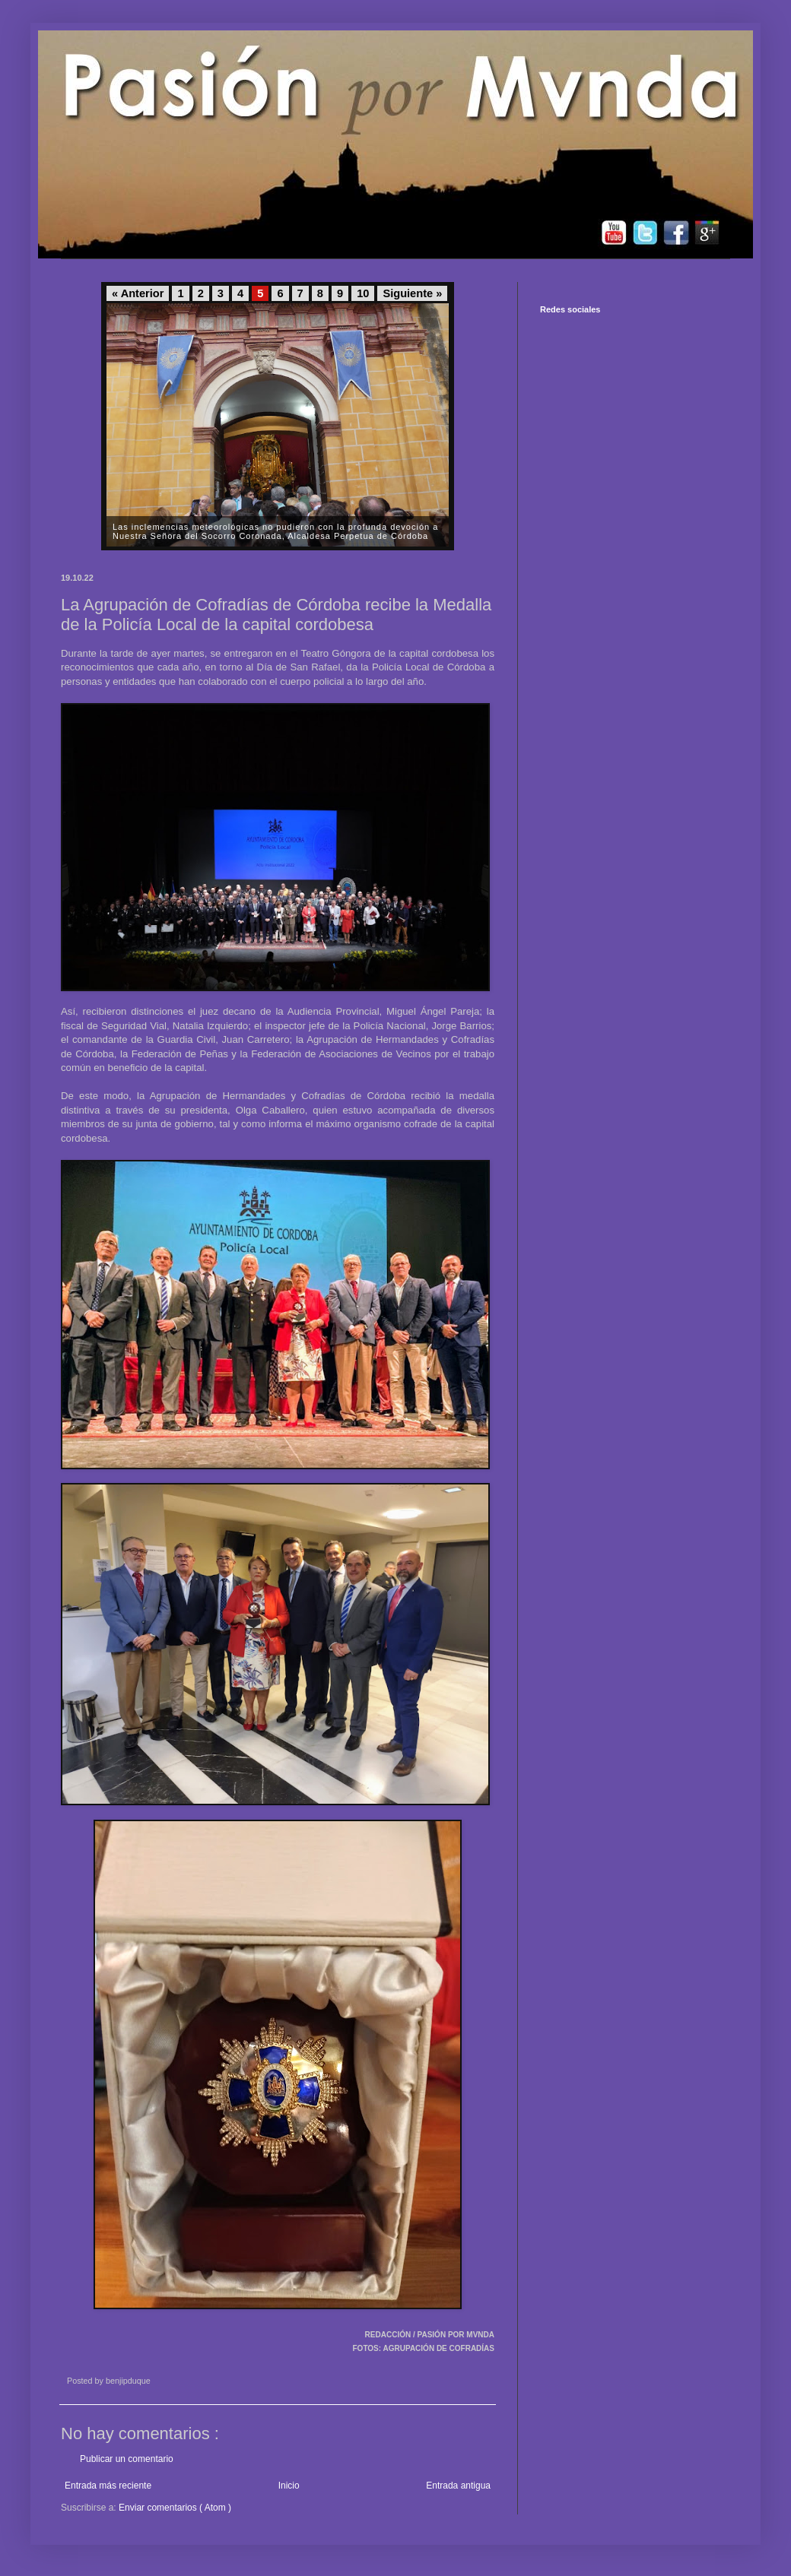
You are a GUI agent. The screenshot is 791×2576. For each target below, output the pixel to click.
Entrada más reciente (108, 2485)
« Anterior (138, 293)
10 (363, 293)
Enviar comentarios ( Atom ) (175, 2507)
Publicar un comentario (126, 2459)
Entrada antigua (458, 2485)
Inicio (289, 2485)
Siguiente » (412, 293)
